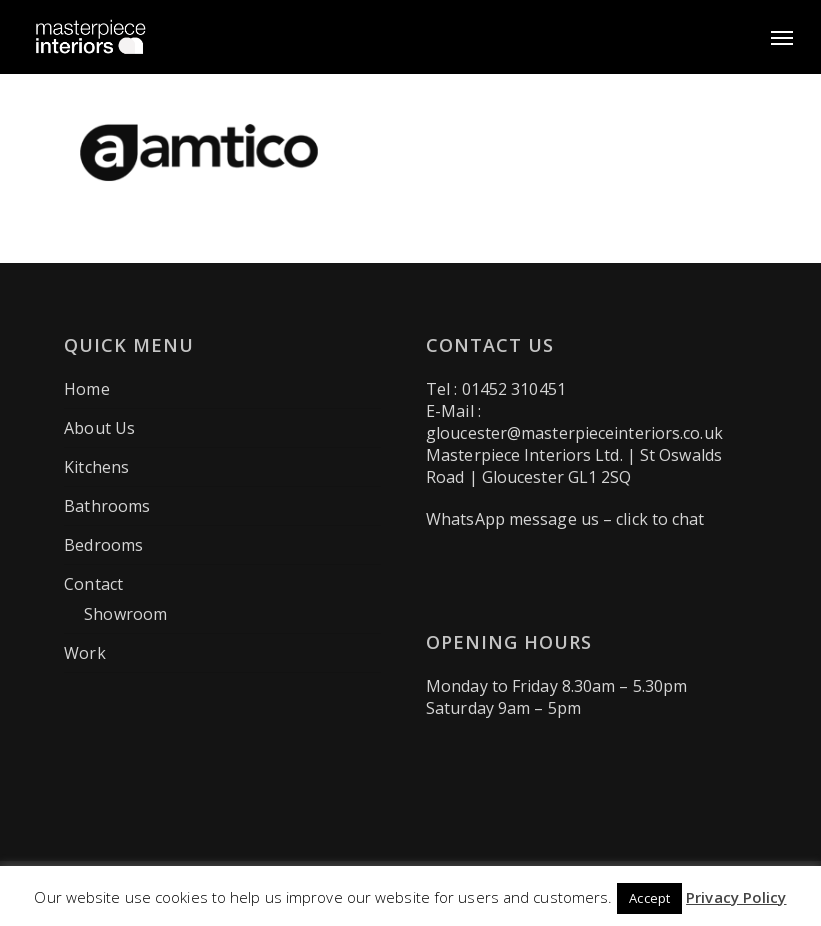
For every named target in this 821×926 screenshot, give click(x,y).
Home (86, 389)
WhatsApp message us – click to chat (565, 519)
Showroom (125, 614)
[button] (782, 37)
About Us (99, 428)
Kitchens (96, 467)
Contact (93, 584)
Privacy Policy (736, 897)
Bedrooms (103, 545)
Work (84, 653)
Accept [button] (649, 898)
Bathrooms (107, 506)
